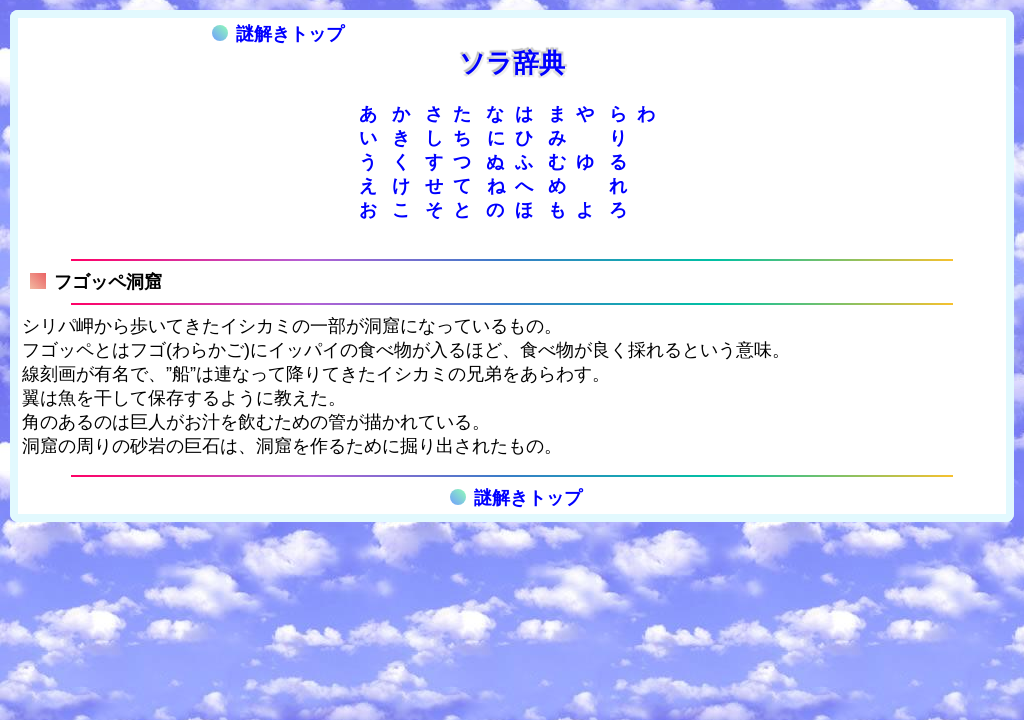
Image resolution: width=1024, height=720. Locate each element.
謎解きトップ (278, 34)
